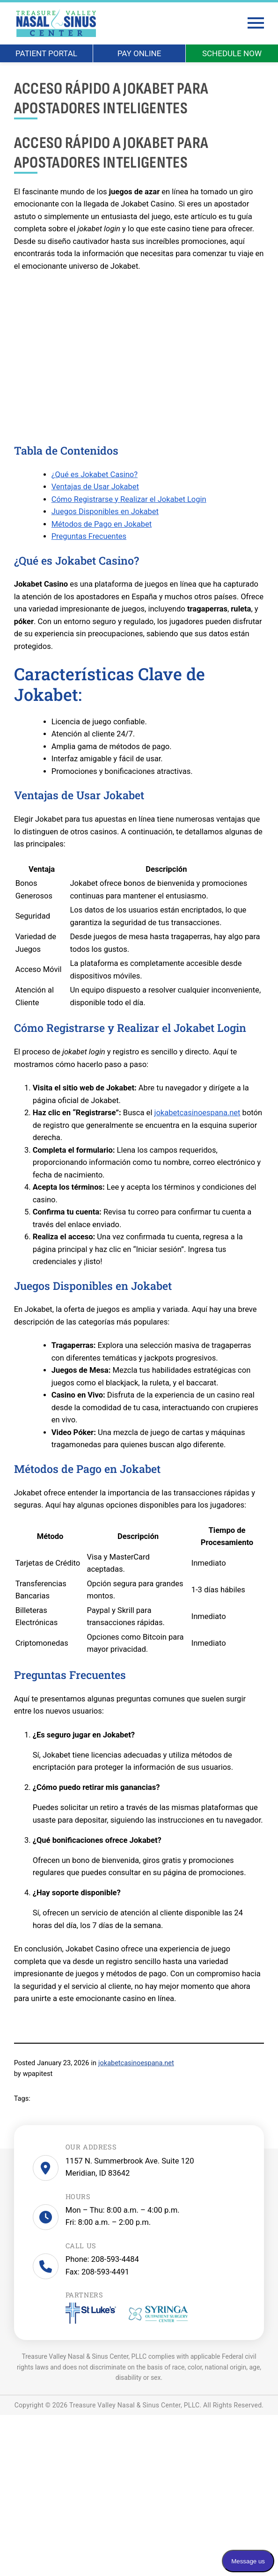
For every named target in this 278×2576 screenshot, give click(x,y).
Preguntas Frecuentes (89, 536)
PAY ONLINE (139, 53)
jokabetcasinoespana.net (197, 1113)
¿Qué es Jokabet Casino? (94, 475)
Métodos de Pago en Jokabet (101, 524)
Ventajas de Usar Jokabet (95, 487)
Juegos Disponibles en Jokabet (105, 512)
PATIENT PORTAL (46, 53)
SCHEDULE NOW (232, 53)
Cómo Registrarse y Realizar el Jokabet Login (129, 499)
